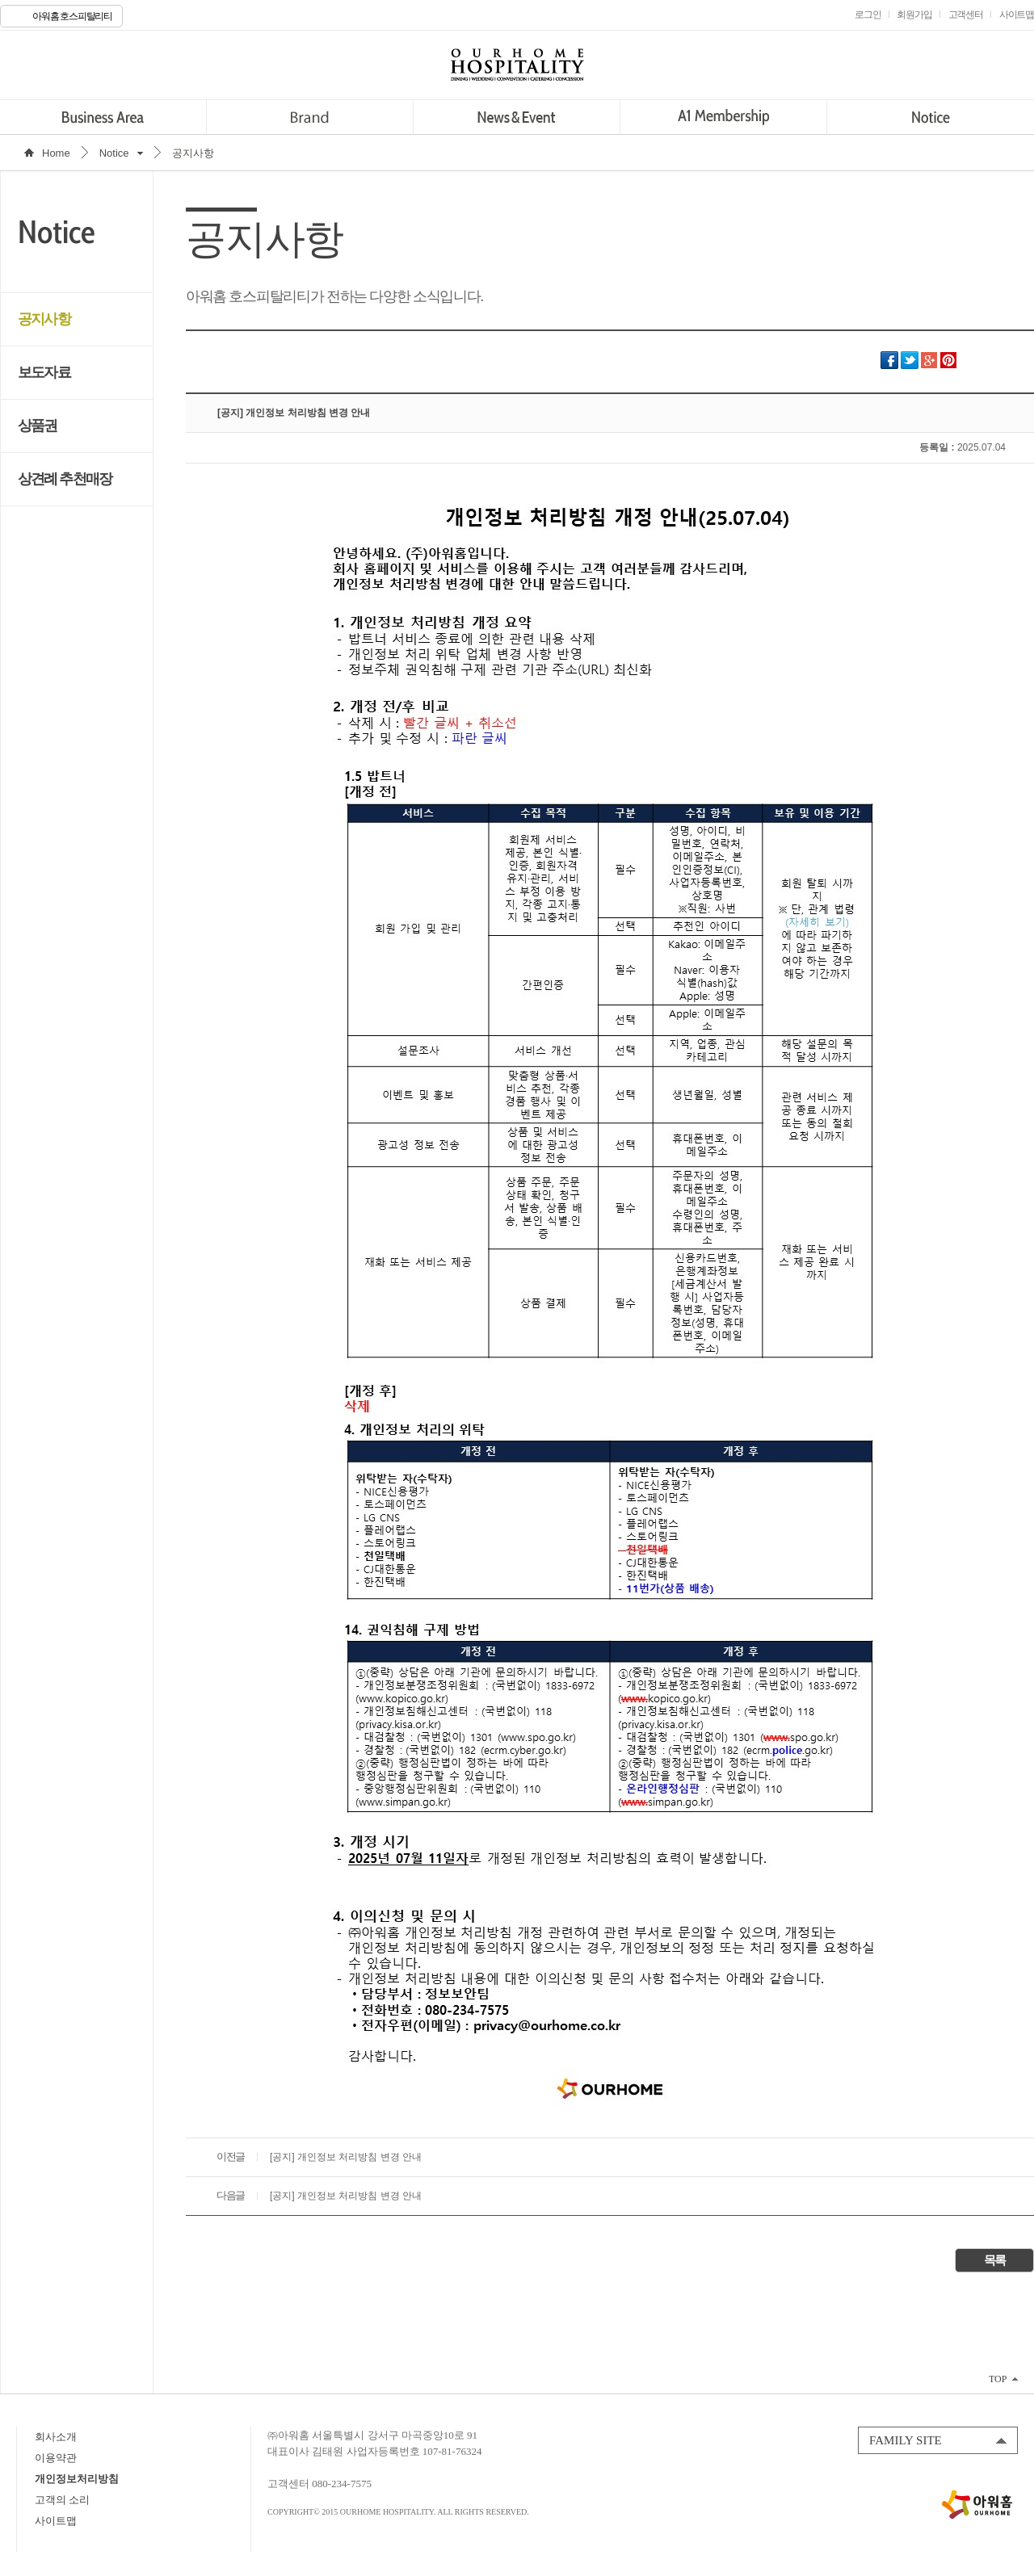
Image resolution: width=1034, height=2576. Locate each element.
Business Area (103, 117)
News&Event (517, 117)
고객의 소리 (62, 2500)
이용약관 (56, 2458)
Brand (310, 117)
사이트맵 (56, 2521)
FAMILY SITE (905, 2440)
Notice (930, 117)
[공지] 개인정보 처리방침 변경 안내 (346, 2157)
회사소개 (56, 2437)
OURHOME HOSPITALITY (517, 64)
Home (56, 153)
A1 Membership (723, 117)
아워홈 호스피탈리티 (72, 16)
